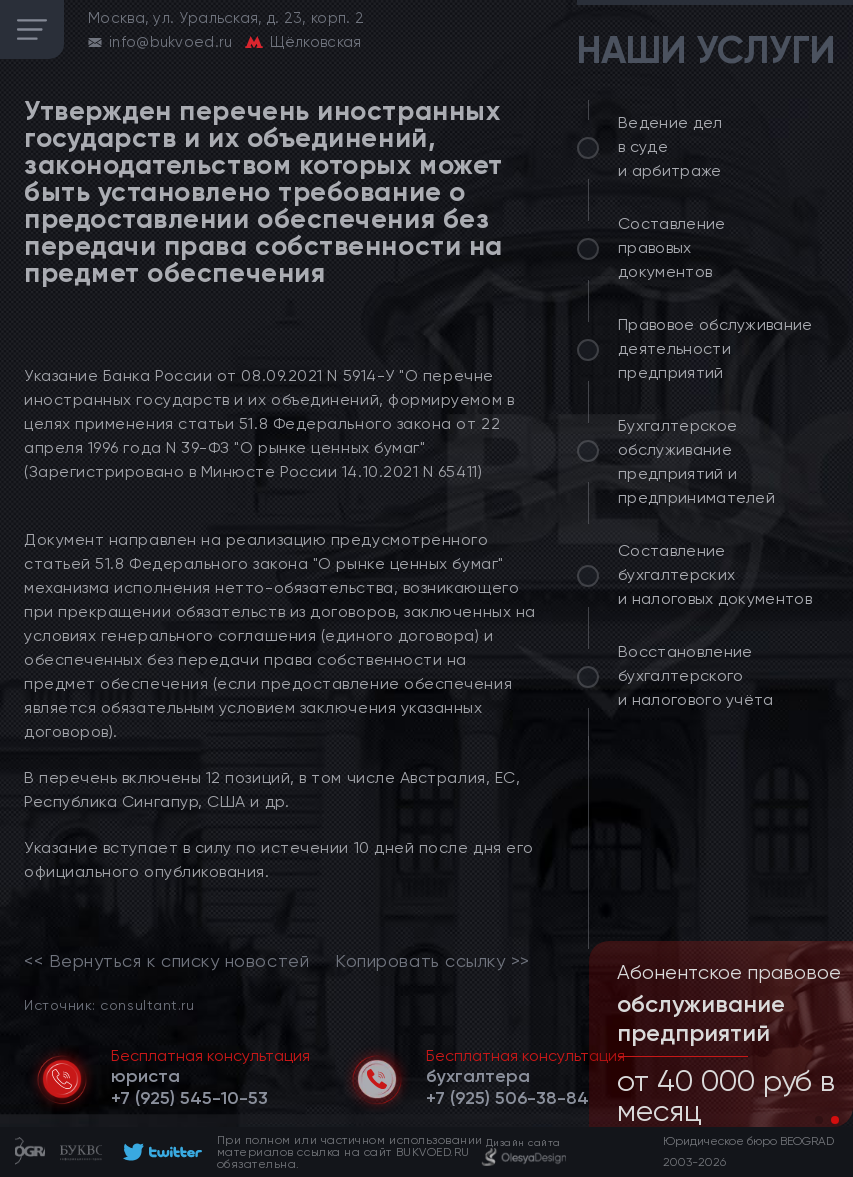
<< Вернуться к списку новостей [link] (166, 961)
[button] (819, 1120)
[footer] (159, 1152)
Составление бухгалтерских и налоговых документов (715, 574)
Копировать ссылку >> (432, 961)
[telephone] (189, 1098)
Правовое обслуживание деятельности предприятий (715, 348)
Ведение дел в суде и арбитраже (670, 146)
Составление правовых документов (672, 247)
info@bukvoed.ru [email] (171, 42)
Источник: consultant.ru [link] (109, 1004)
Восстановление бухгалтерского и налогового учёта (696, 675)
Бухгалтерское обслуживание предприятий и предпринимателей (696, 461)
